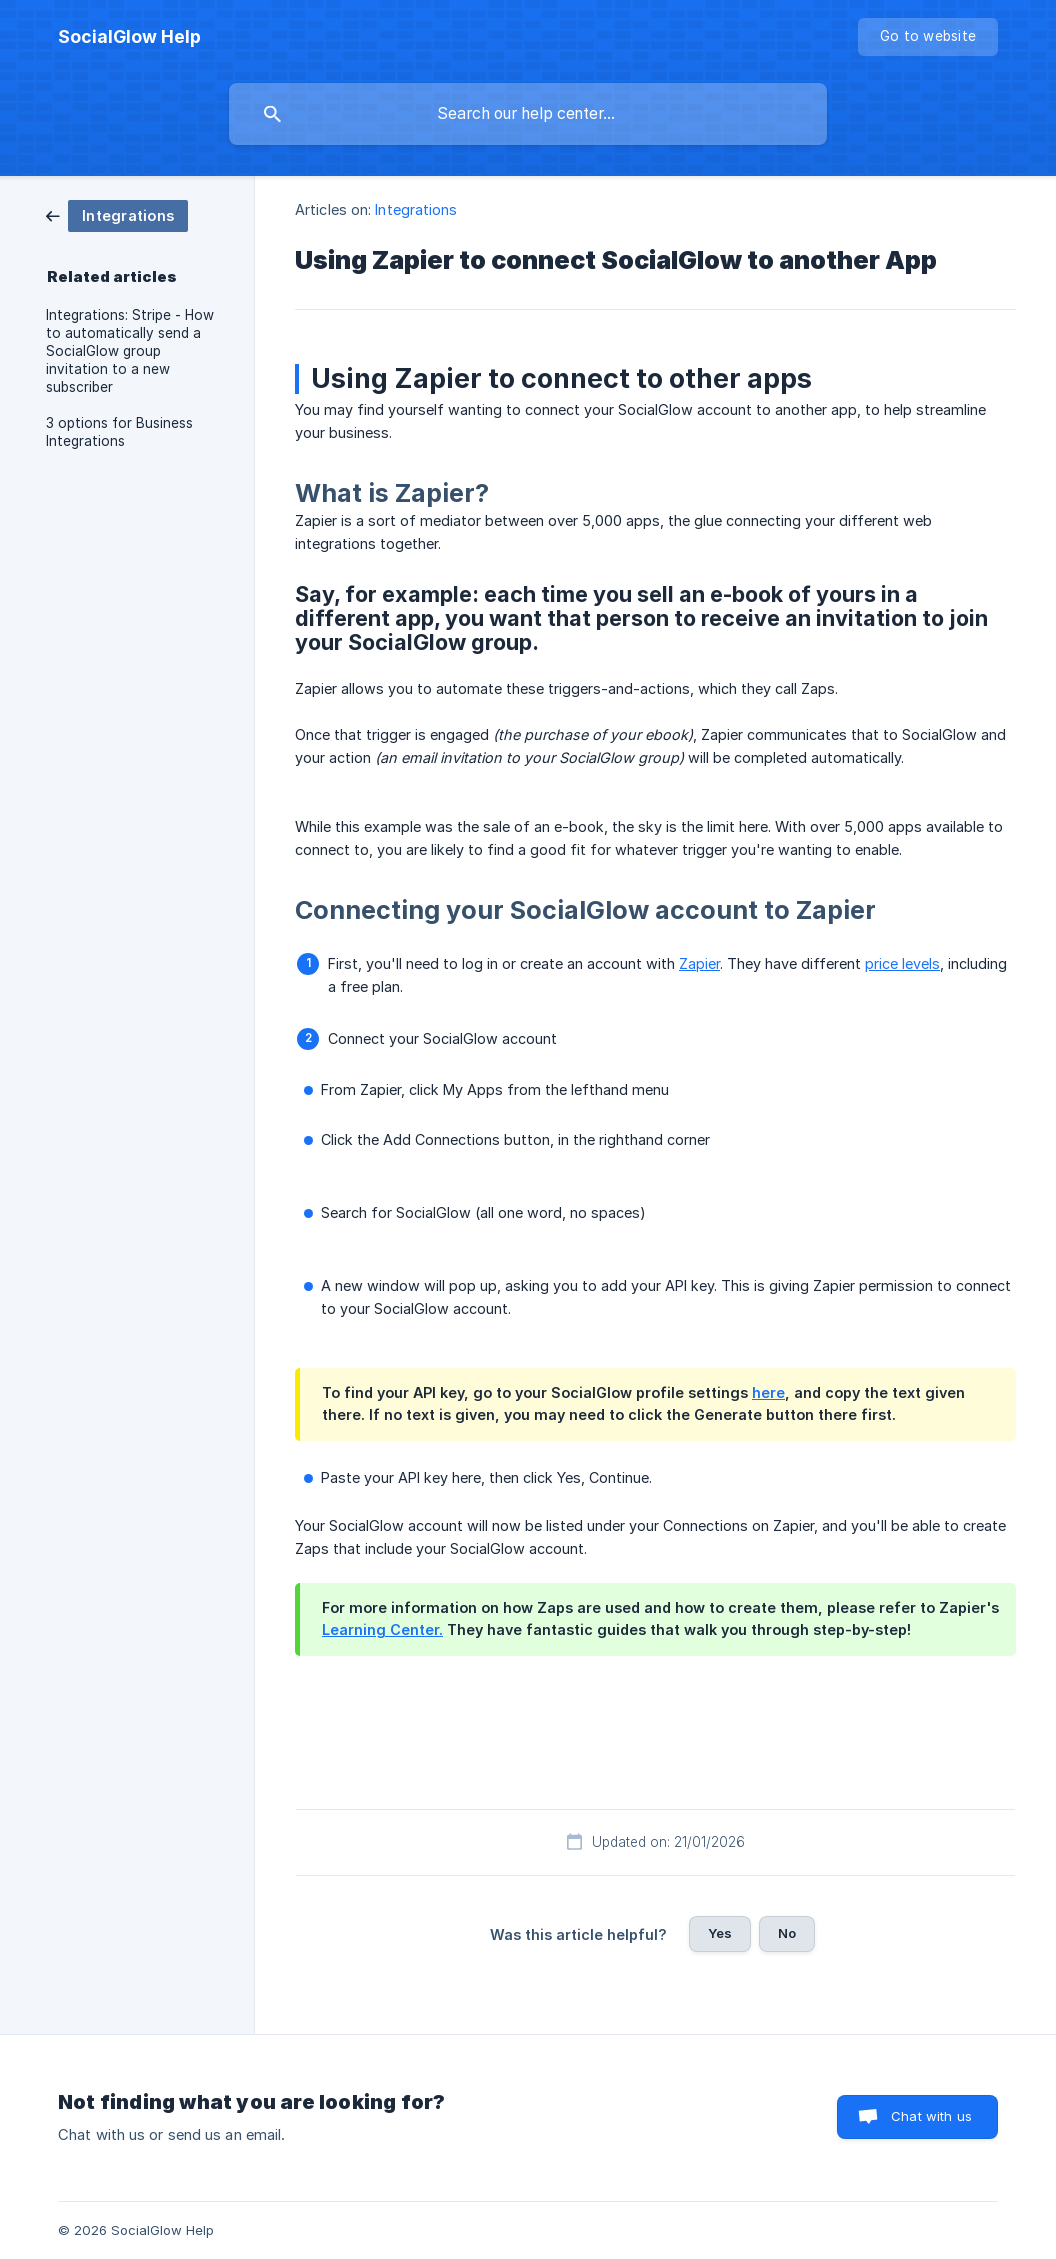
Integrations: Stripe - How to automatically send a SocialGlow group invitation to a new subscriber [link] (130, 351)
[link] (117, 214)
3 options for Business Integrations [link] (119, 432)
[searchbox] (528, 114)
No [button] (787, 1933)
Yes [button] (720, 1933)
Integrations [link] (416, 209)
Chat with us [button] (931, 2116)
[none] (129, 37)
